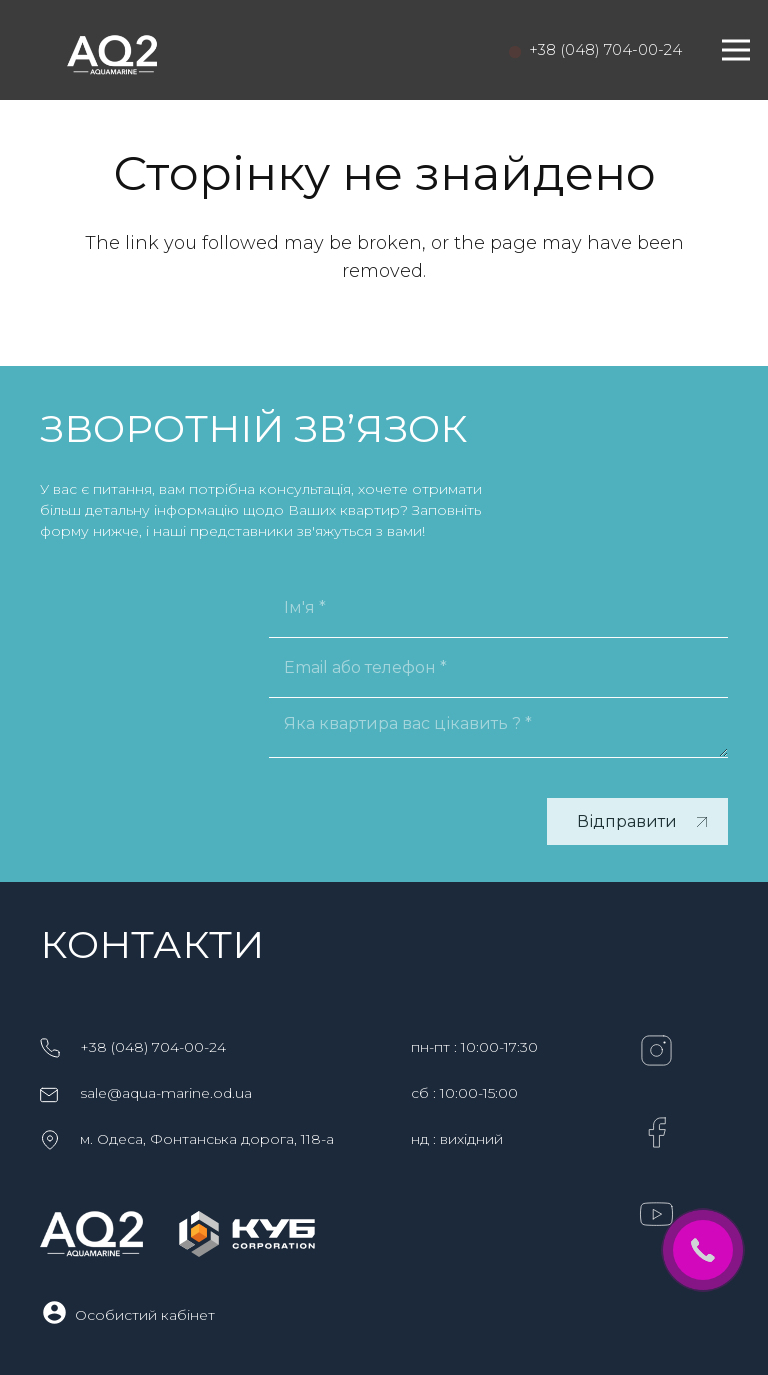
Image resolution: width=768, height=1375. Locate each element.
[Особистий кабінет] (57, 1314)
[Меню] (736, 50)
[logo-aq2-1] (112, 50)
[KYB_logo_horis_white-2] (246, 1234)
